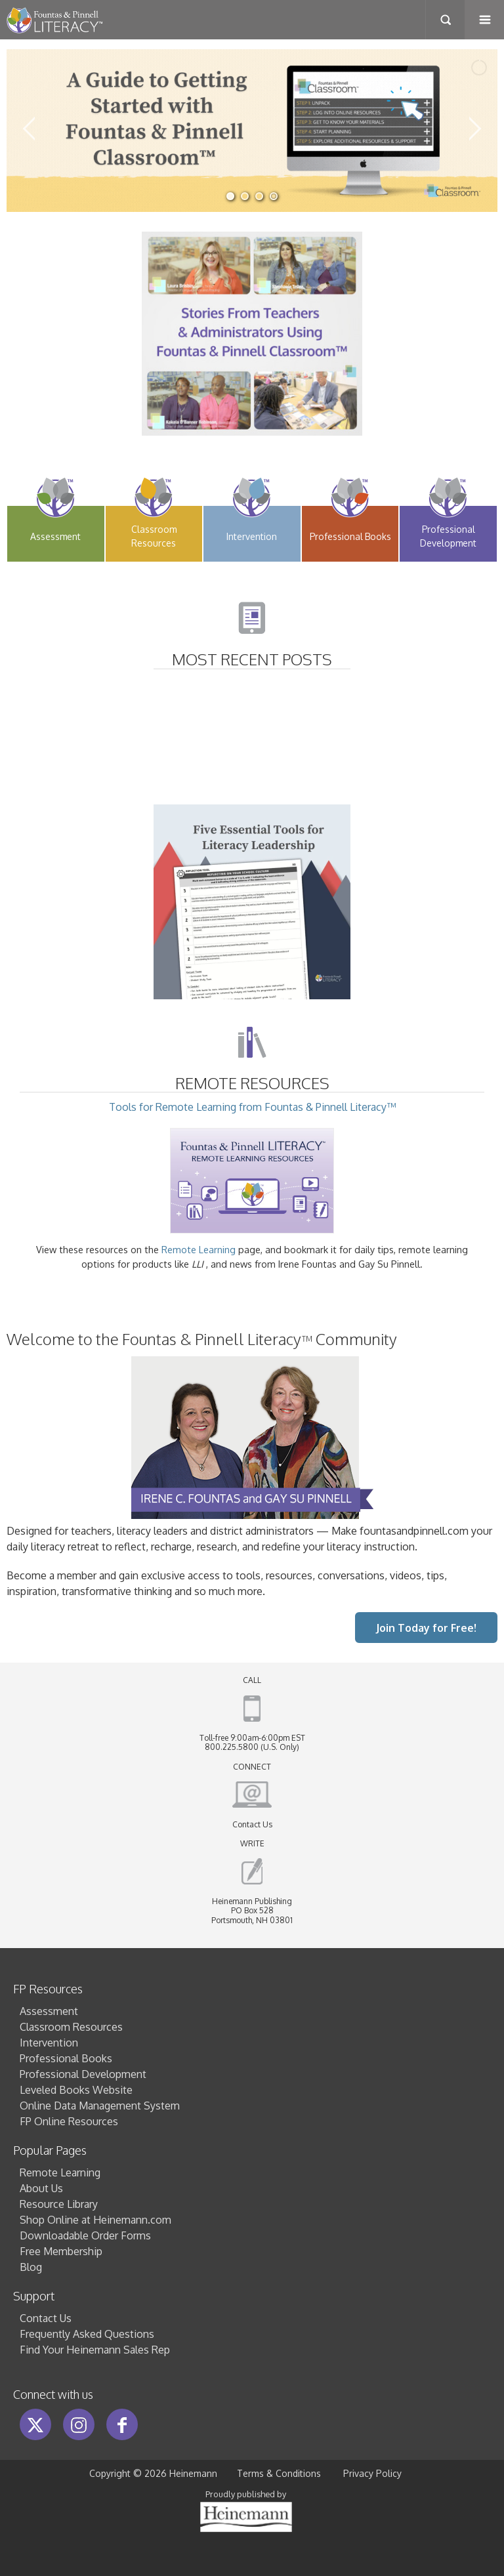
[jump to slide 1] (230, 196)
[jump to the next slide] (474, 130)
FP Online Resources (69, 2121)
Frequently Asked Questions (87, 2333)
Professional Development (83, 2074)
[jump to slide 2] (245, 196)
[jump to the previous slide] (29, 130)
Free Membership (61, 2251)
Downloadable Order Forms (85, 2235)
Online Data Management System (100, 2105)
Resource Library (59, 2204)
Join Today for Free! (426, 1627)
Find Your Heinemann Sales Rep (95, 2349)
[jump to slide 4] (274, 196)
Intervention (49, 2042)
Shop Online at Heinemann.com (95, 2219)
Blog (31, 2267)
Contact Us (252, 1824)
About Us (41, 2188)
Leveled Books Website (76, 2089)
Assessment (49, 2011)
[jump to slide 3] (259, 196)
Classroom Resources (71, 2026)
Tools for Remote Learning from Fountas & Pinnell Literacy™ (252, 1167)
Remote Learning (198, 1249)
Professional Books (66, 2058)
